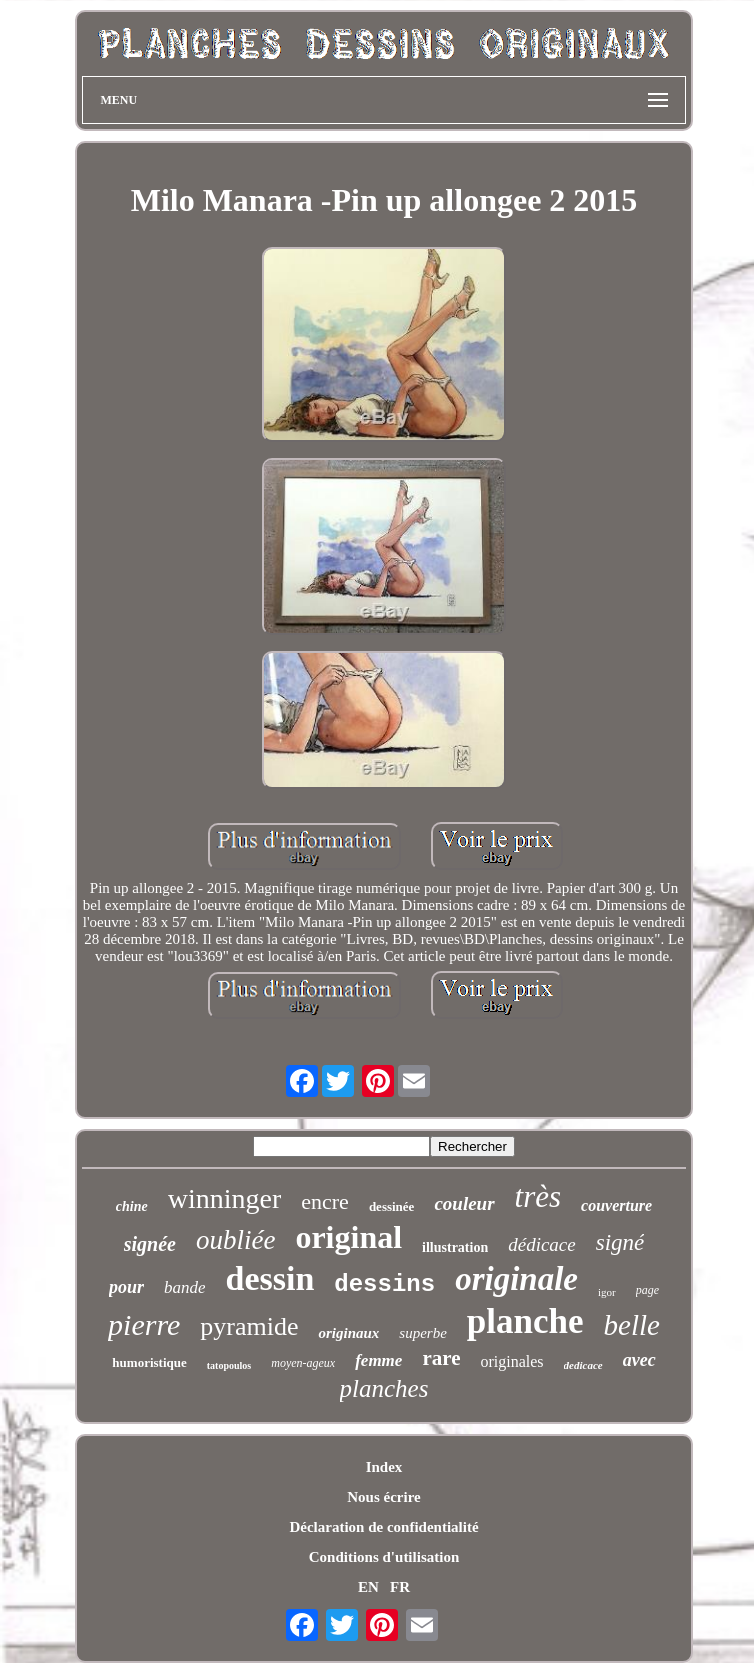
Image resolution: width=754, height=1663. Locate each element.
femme (378, 1360)
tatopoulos (229, 1365)
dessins (384, 1284)
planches (384, 1388)
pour (126, 1287)
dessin (269, 1278)
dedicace (583, 1365)
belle (632, 1325)
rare (441, 1358)
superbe (423, 1333)
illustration (455, 1247)
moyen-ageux (303, 1363)
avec (639, 1360)
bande (185, 1287)
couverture (616, 1205)
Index (384, 1467)
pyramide (249, 1326)
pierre (144, 1324)
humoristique (149, 1362)
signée (150, 1244)
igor (607, 1292)
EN (368, 1587)
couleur (464, 1203)
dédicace (542, 1244)
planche (525, 1321)
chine (132, 1206)
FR (400, 1587)
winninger (225, 1198)
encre (325, 1201)
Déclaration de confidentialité (383, 1527)
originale (516, 1279)
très (538, 1196)
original (348, 1237)
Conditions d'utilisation (384, 1557)
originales (511, 1361)
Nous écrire (383, 1497)
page (647, 1290)
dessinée (392, 1206)
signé (620, 1242)
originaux (348, 1333)
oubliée (235, 1240)
